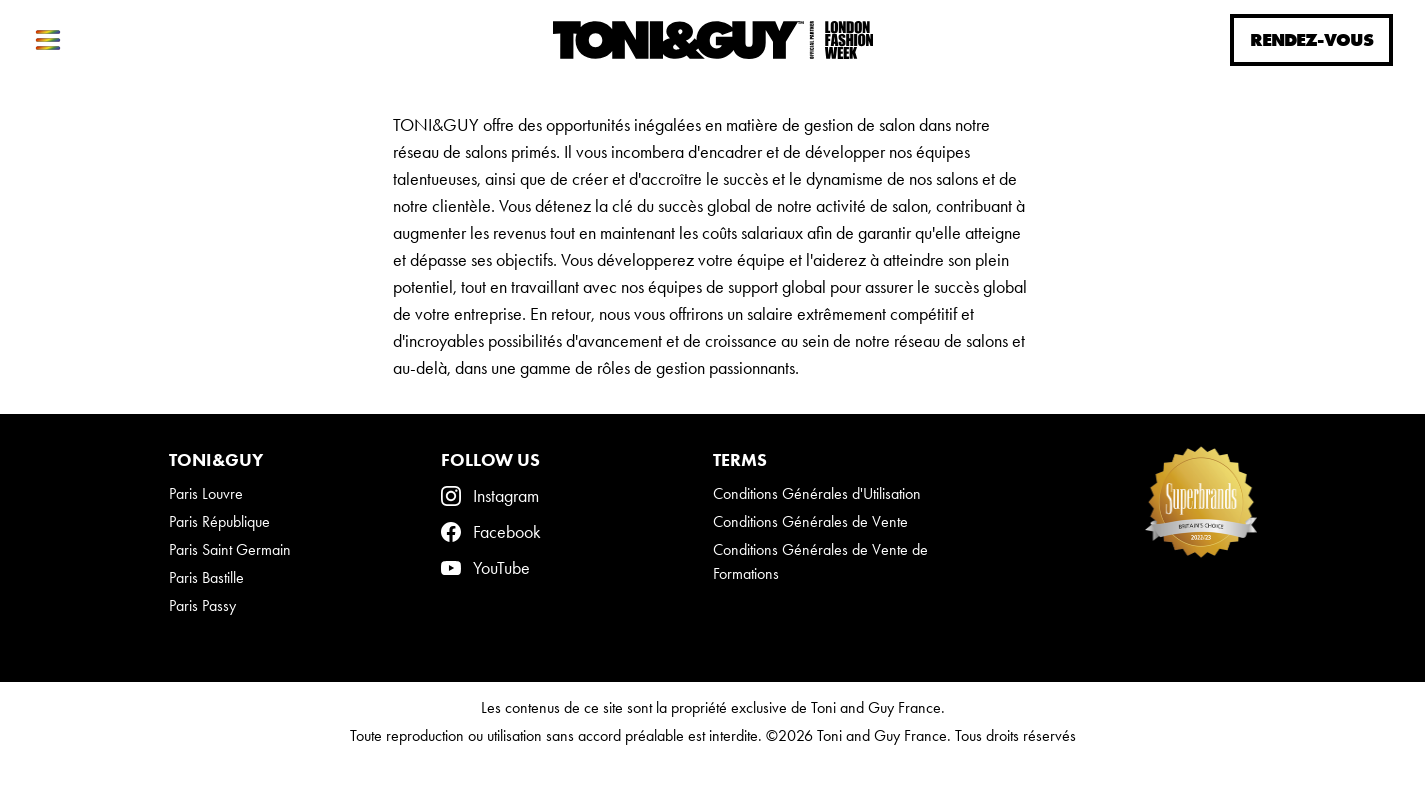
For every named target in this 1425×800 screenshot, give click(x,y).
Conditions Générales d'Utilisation (817, 493)
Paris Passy (202, 605)
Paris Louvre (206, 493)
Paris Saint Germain (230, 549)
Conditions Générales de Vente (810, 521)
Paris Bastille (206, 577)
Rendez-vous (1311, 40)
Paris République (219, 521)
